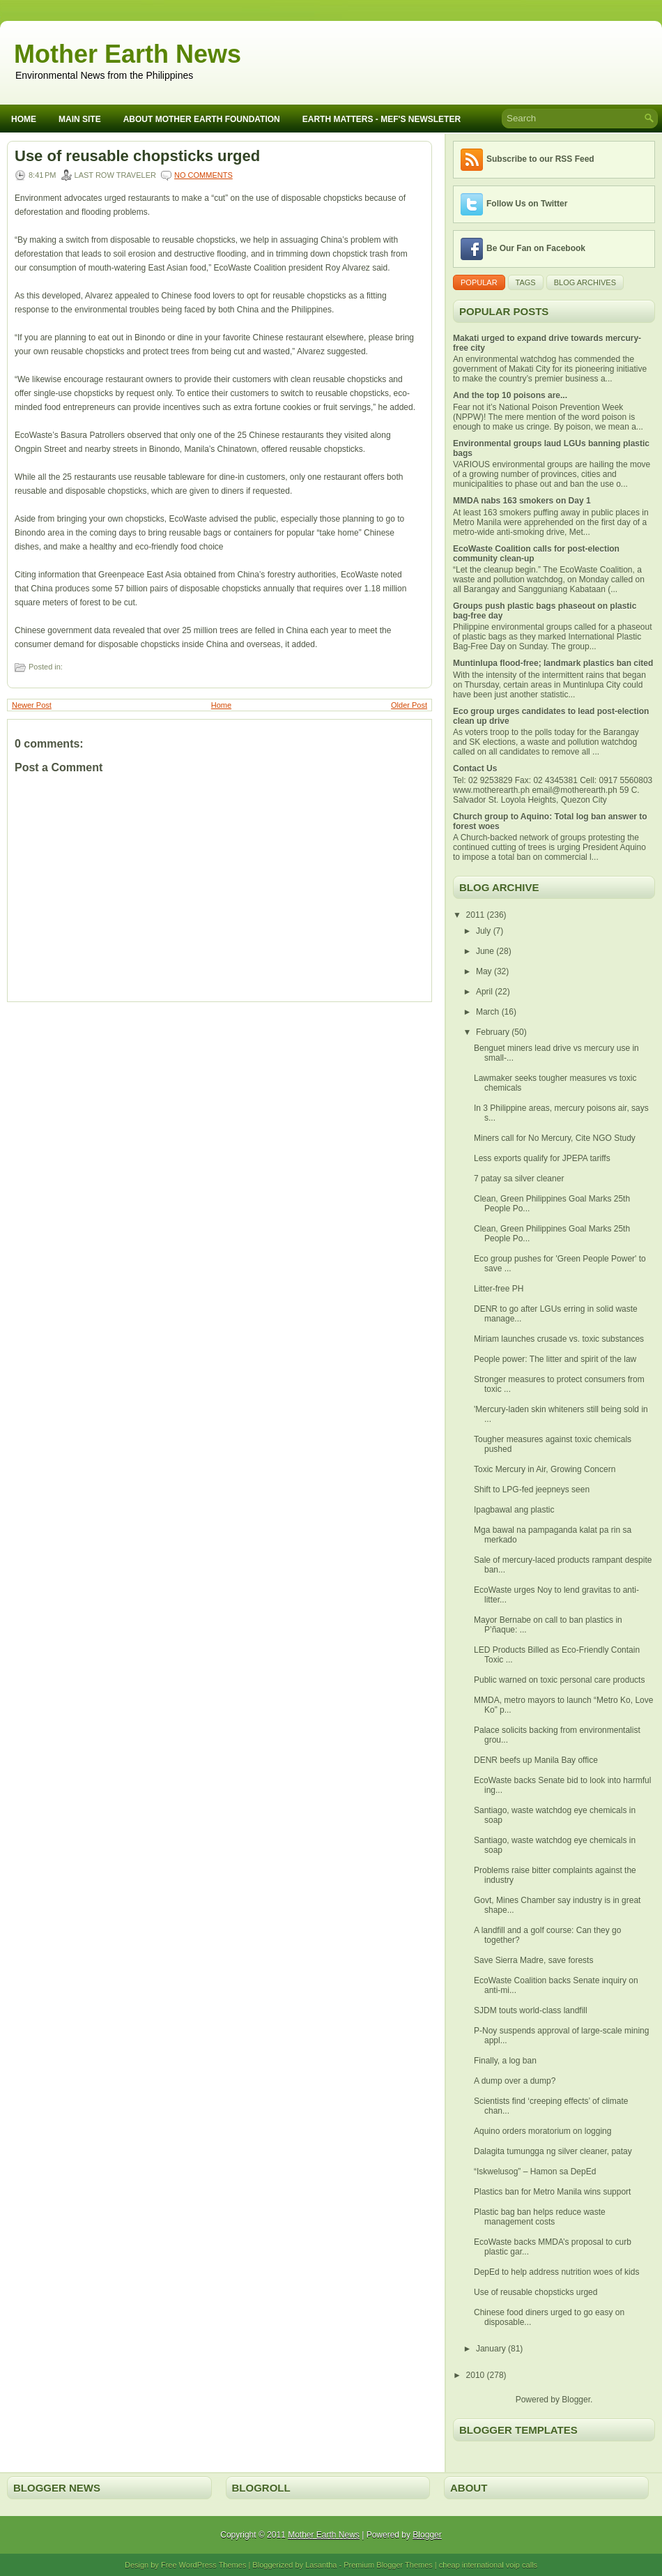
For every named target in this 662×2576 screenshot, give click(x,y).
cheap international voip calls (488, 2565)
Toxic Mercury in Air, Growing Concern (544, 1469)
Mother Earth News (127, 54)
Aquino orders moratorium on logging (542, 2131)
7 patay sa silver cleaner (519, 1178)
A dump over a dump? (514, 2081)
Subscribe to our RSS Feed (540, 159)
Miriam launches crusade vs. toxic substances (559, 1339)
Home (23, 119)
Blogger (576, 2399)
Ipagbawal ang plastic (514, 1510)
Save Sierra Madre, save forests (533, 1960)
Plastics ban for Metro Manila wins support (552, 2192)
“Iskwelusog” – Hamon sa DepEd (535, 2171)
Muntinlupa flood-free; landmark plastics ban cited (553, 663)
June (486, 951)
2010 (476, 2375)
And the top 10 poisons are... (510, 395)
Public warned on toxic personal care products (559, 1680)
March (489, 1012)
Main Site (80, 119)
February (493, 1032)
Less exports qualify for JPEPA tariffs (542, 1158)
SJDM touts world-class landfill (530, 2010)
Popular (479, 282)
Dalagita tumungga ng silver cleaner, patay (553, 2151)
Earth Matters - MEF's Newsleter (381, 119)
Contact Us (475, 768)
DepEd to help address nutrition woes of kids (556, 2272)
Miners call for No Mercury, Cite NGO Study (555, 1138)
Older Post (409, 705)
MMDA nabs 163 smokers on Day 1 (522, 501)
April (485, 992)
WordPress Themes (213, 2565)
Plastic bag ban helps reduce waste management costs (540, 2217)
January (492, 2349)
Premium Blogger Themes (388, 2565)
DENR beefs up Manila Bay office (536, 1760)
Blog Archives (585, 282)
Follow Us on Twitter (526, 204)
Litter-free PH (498, 1289)
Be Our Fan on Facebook (535, 248)
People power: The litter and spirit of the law (555, 1359)
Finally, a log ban (505, 2061)
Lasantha (321, 2565)
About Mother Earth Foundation (201, 119)
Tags (526, 282)
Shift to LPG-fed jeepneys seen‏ (532, 1489)
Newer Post (32, 705)
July (484, 931)
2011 (476, 915)
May (485, 971)
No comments (203, 175)
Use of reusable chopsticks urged (137, 156)
